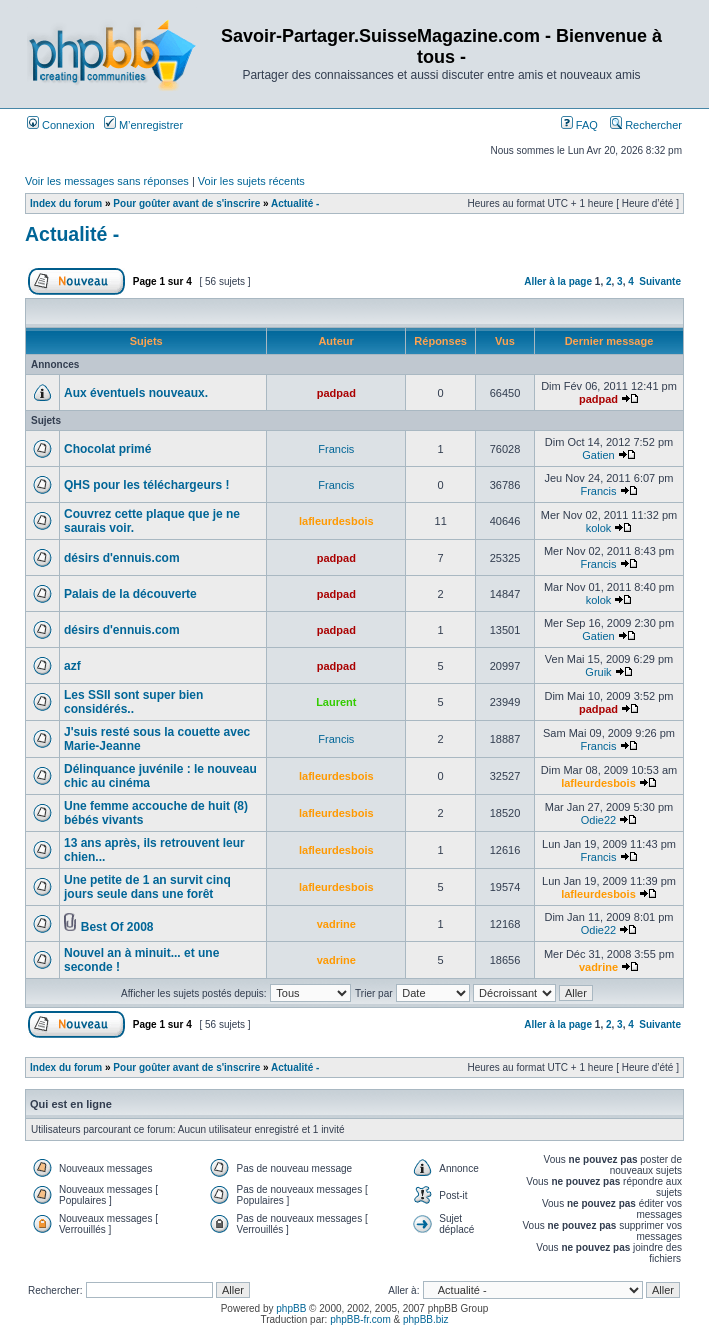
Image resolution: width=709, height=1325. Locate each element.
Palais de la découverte (130, 594)
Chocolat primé (107, 449)
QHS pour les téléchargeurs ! (146, 485)
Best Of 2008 (117, 927)
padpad (336, 393)
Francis (336, 449)
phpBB (291, 1308)
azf (72, 666)
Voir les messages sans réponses (107, 181)
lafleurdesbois (336, 521)
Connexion (61, 125)
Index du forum (66, 203)
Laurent (336, 702)
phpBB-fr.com (360, 1319)
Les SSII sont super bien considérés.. (133, 702)
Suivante (660, 281)
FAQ (579, 125)
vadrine (336, 924)
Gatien (598, 455)
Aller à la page (558, 281)
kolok (599, 528)
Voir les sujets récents (251, 181)
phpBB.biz (426, 1319)
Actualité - (295, 203)
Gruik (598, 672)
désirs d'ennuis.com (122, 558)
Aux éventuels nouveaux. (136, 393)
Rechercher (646, 125)
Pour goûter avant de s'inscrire (186, 203)
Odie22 (598, 820)
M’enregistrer (143, 125)
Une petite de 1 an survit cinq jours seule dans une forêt (147, 887)
